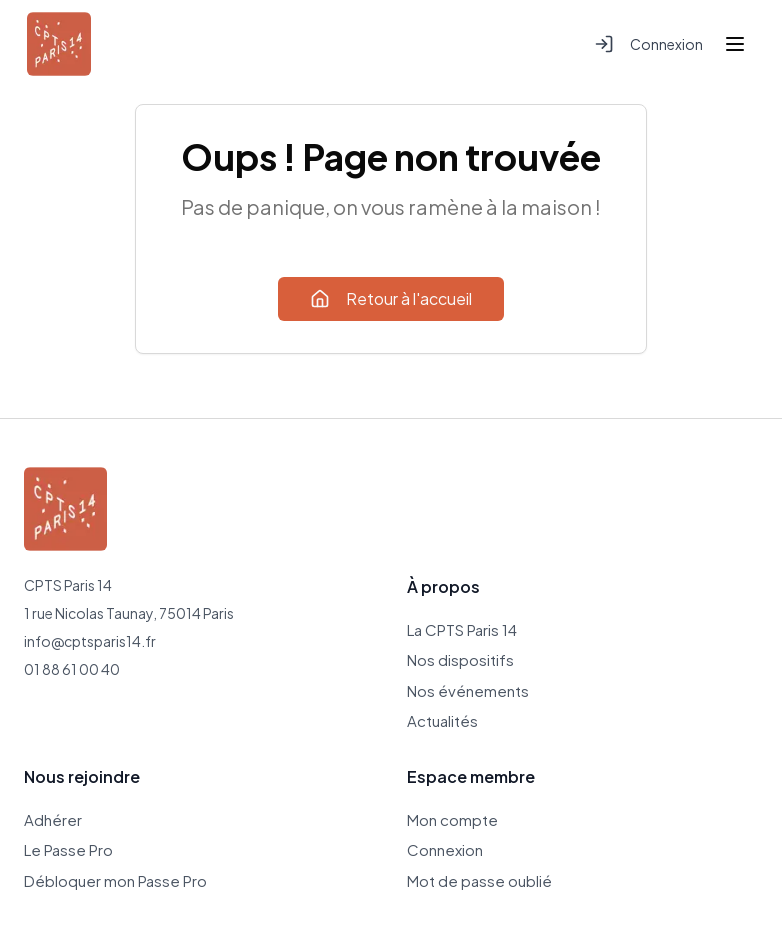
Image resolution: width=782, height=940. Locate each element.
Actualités (442, 720)
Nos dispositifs (460, 659)
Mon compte (452, 819)
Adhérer (53, 819)
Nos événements (468, 690)
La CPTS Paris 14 (462, 629)
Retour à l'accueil (391, 298)
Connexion (648, 44)
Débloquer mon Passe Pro (115, 880)
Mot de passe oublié (479, 880)
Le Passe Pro (68, 849)
